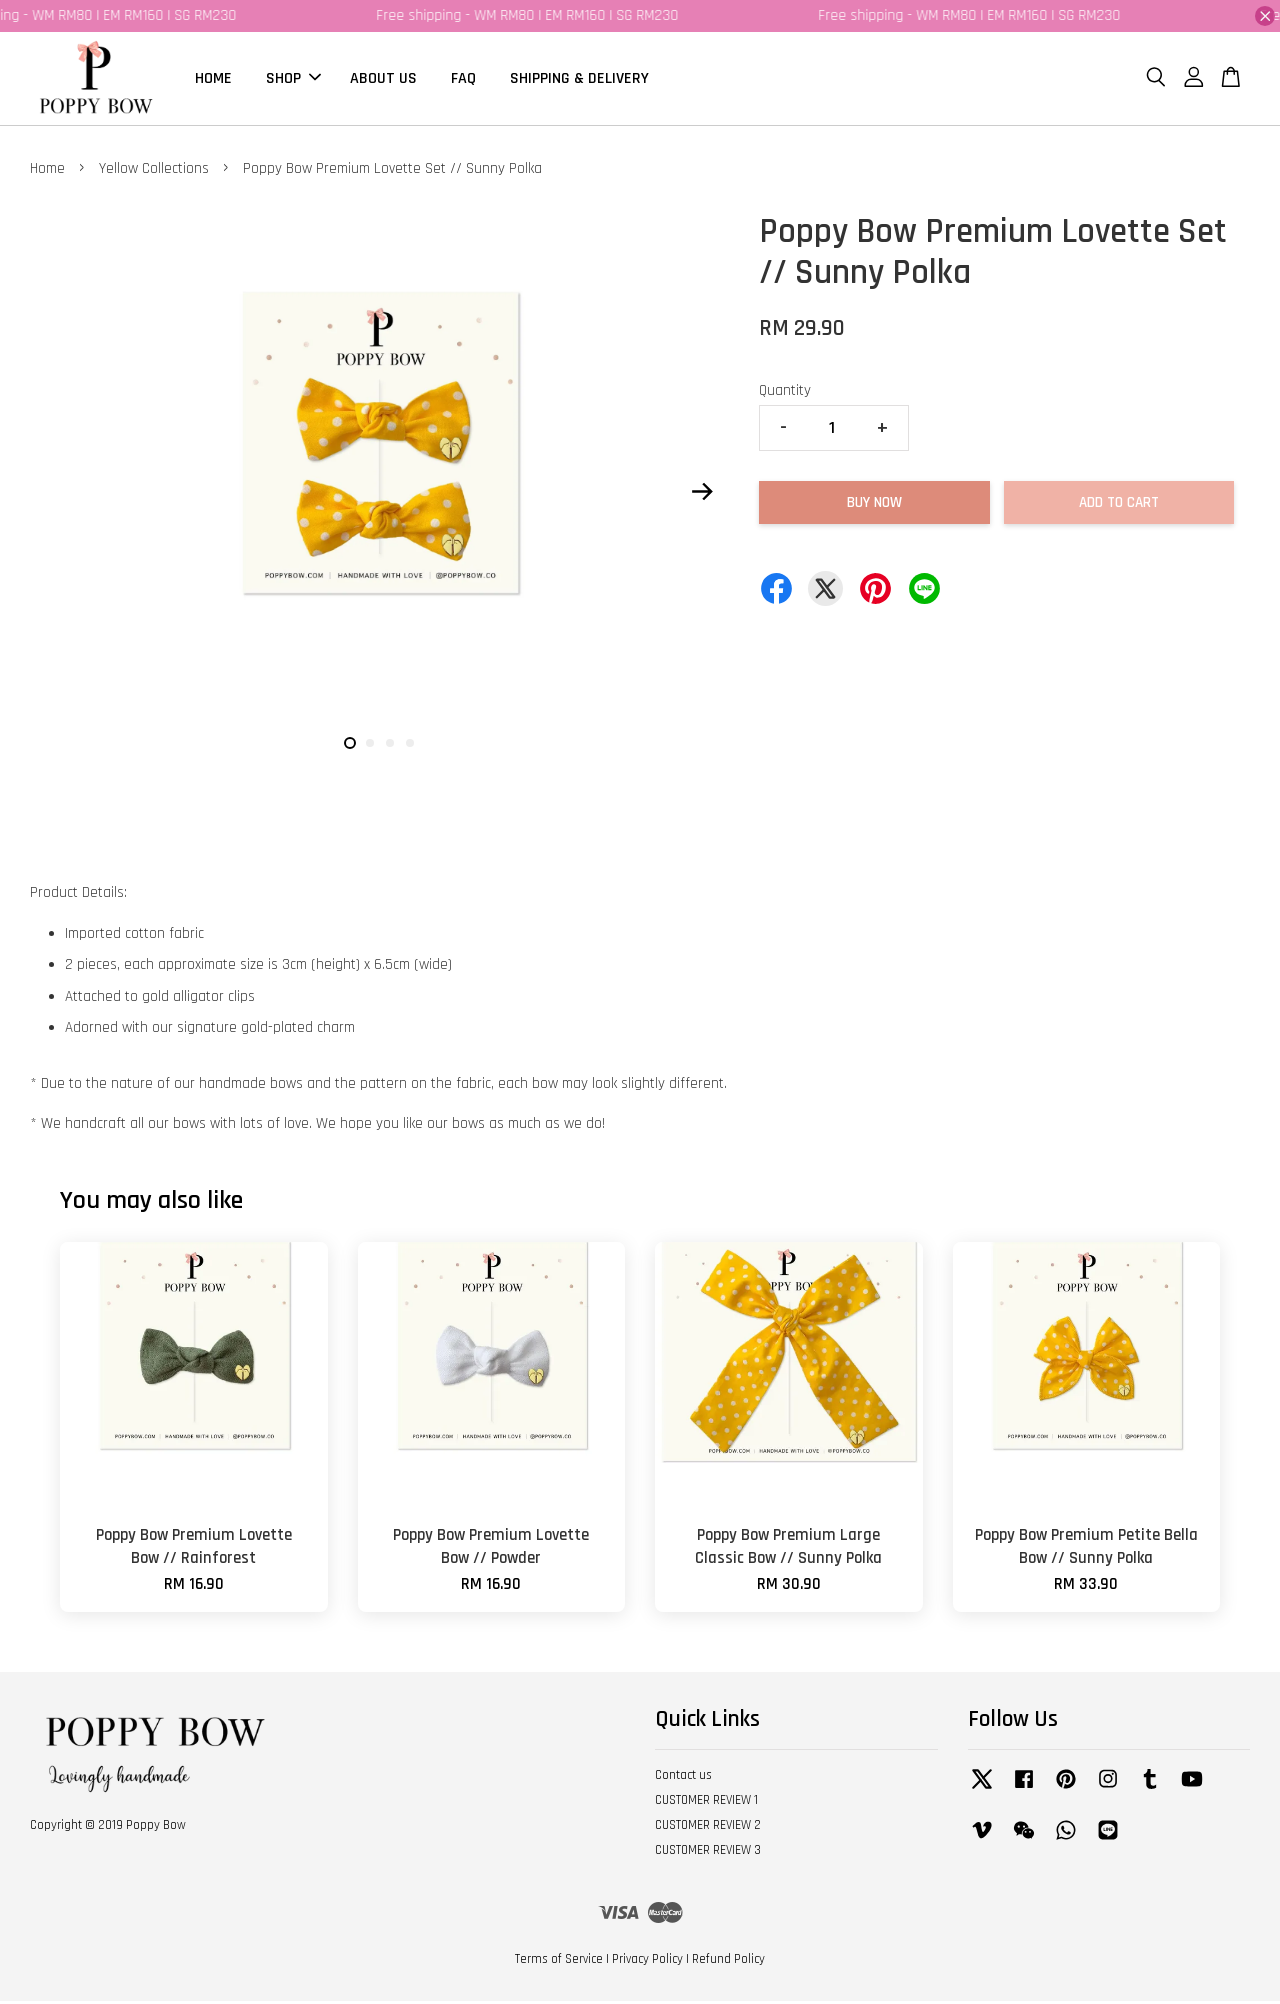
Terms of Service (559, 1962)
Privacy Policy (647, 1962)
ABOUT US (383, 79)
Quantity (785, 393)
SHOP (293, 79)
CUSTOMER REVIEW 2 (708, 1828)
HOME (213, 79)
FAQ (463, 79)
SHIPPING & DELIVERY (579, 79)
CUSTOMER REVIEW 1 (706, 1803)
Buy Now (874, 505)
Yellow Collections (154, 171)
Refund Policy (728, 1962)
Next (702, 494)
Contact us (683, 1778)
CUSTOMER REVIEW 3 (708, 1853)
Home (47, 171)
